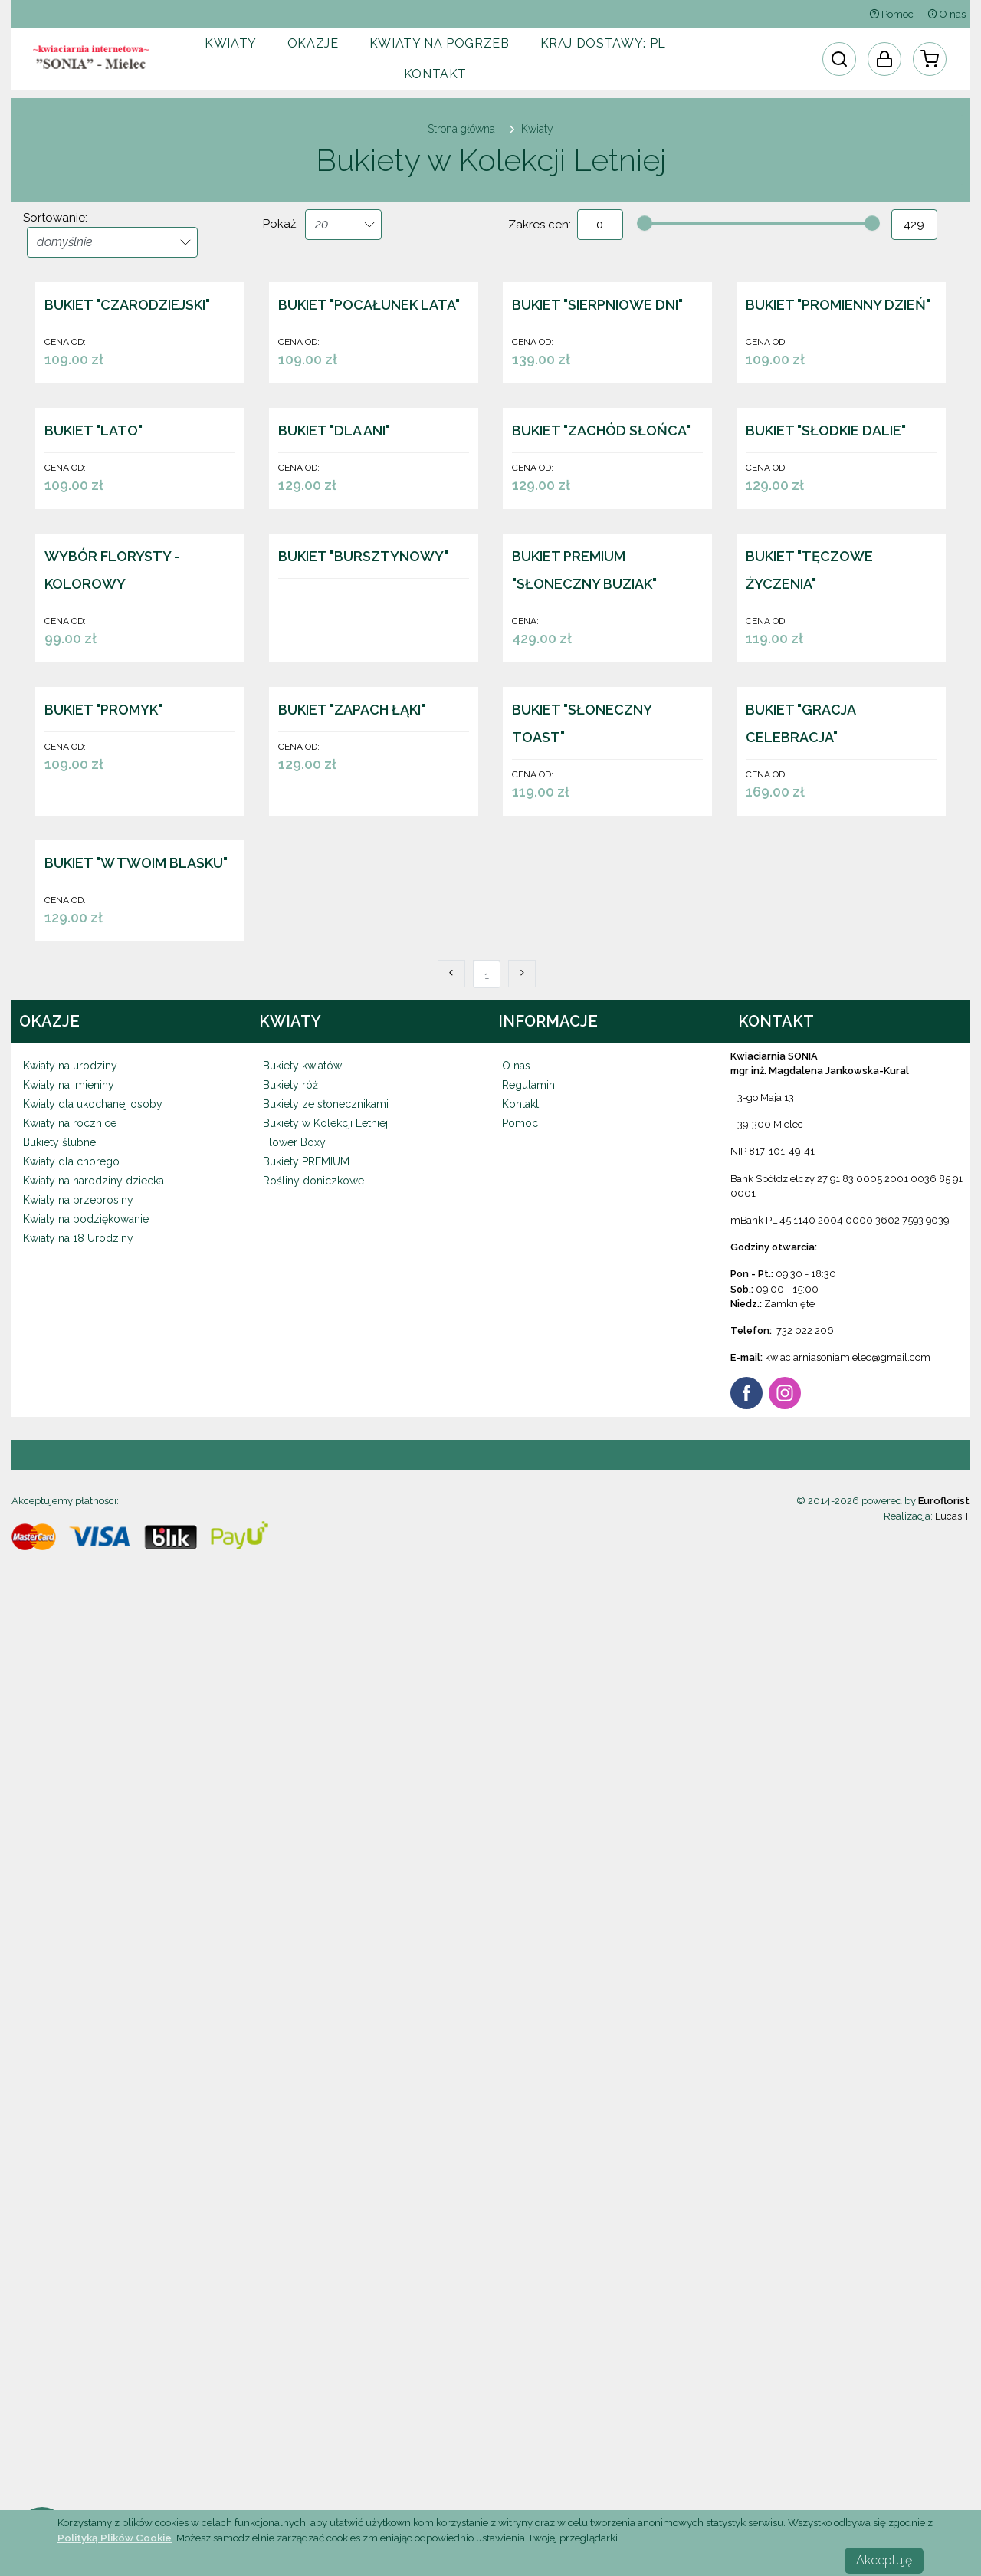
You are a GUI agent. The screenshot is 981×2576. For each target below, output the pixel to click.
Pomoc (891, 14)
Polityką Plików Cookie (114, 2538)
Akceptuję (884, 2560)
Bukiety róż (290, 2039)
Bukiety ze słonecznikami (326, 2058)
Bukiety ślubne (59, 2097)
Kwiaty (231, 43)
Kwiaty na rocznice (69, 2078)
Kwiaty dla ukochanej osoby (92, 2058)
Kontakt (435, 74)
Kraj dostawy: (603, 43)
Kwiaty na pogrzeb (439, 43)
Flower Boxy (294, 2097)
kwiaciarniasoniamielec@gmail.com (847, 2312)
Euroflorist (944, 2455)
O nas (946, 14)
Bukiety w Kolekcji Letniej (325, 2078)
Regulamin (528, 2039)
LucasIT (952, 2470)
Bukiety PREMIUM (306, 2116)
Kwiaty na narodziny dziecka (93, 2135)
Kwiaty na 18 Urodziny (78, 2193)
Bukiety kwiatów (302, 2020)
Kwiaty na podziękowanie (86, 2173)
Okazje (313, 43)
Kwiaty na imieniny (68, 2039)
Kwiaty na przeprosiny (78, 2154)
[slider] (644, 223)
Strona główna (461, 129)
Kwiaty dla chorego (71, 2116)
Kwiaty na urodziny (70, 2020)
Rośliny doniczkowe (313, 2135)
